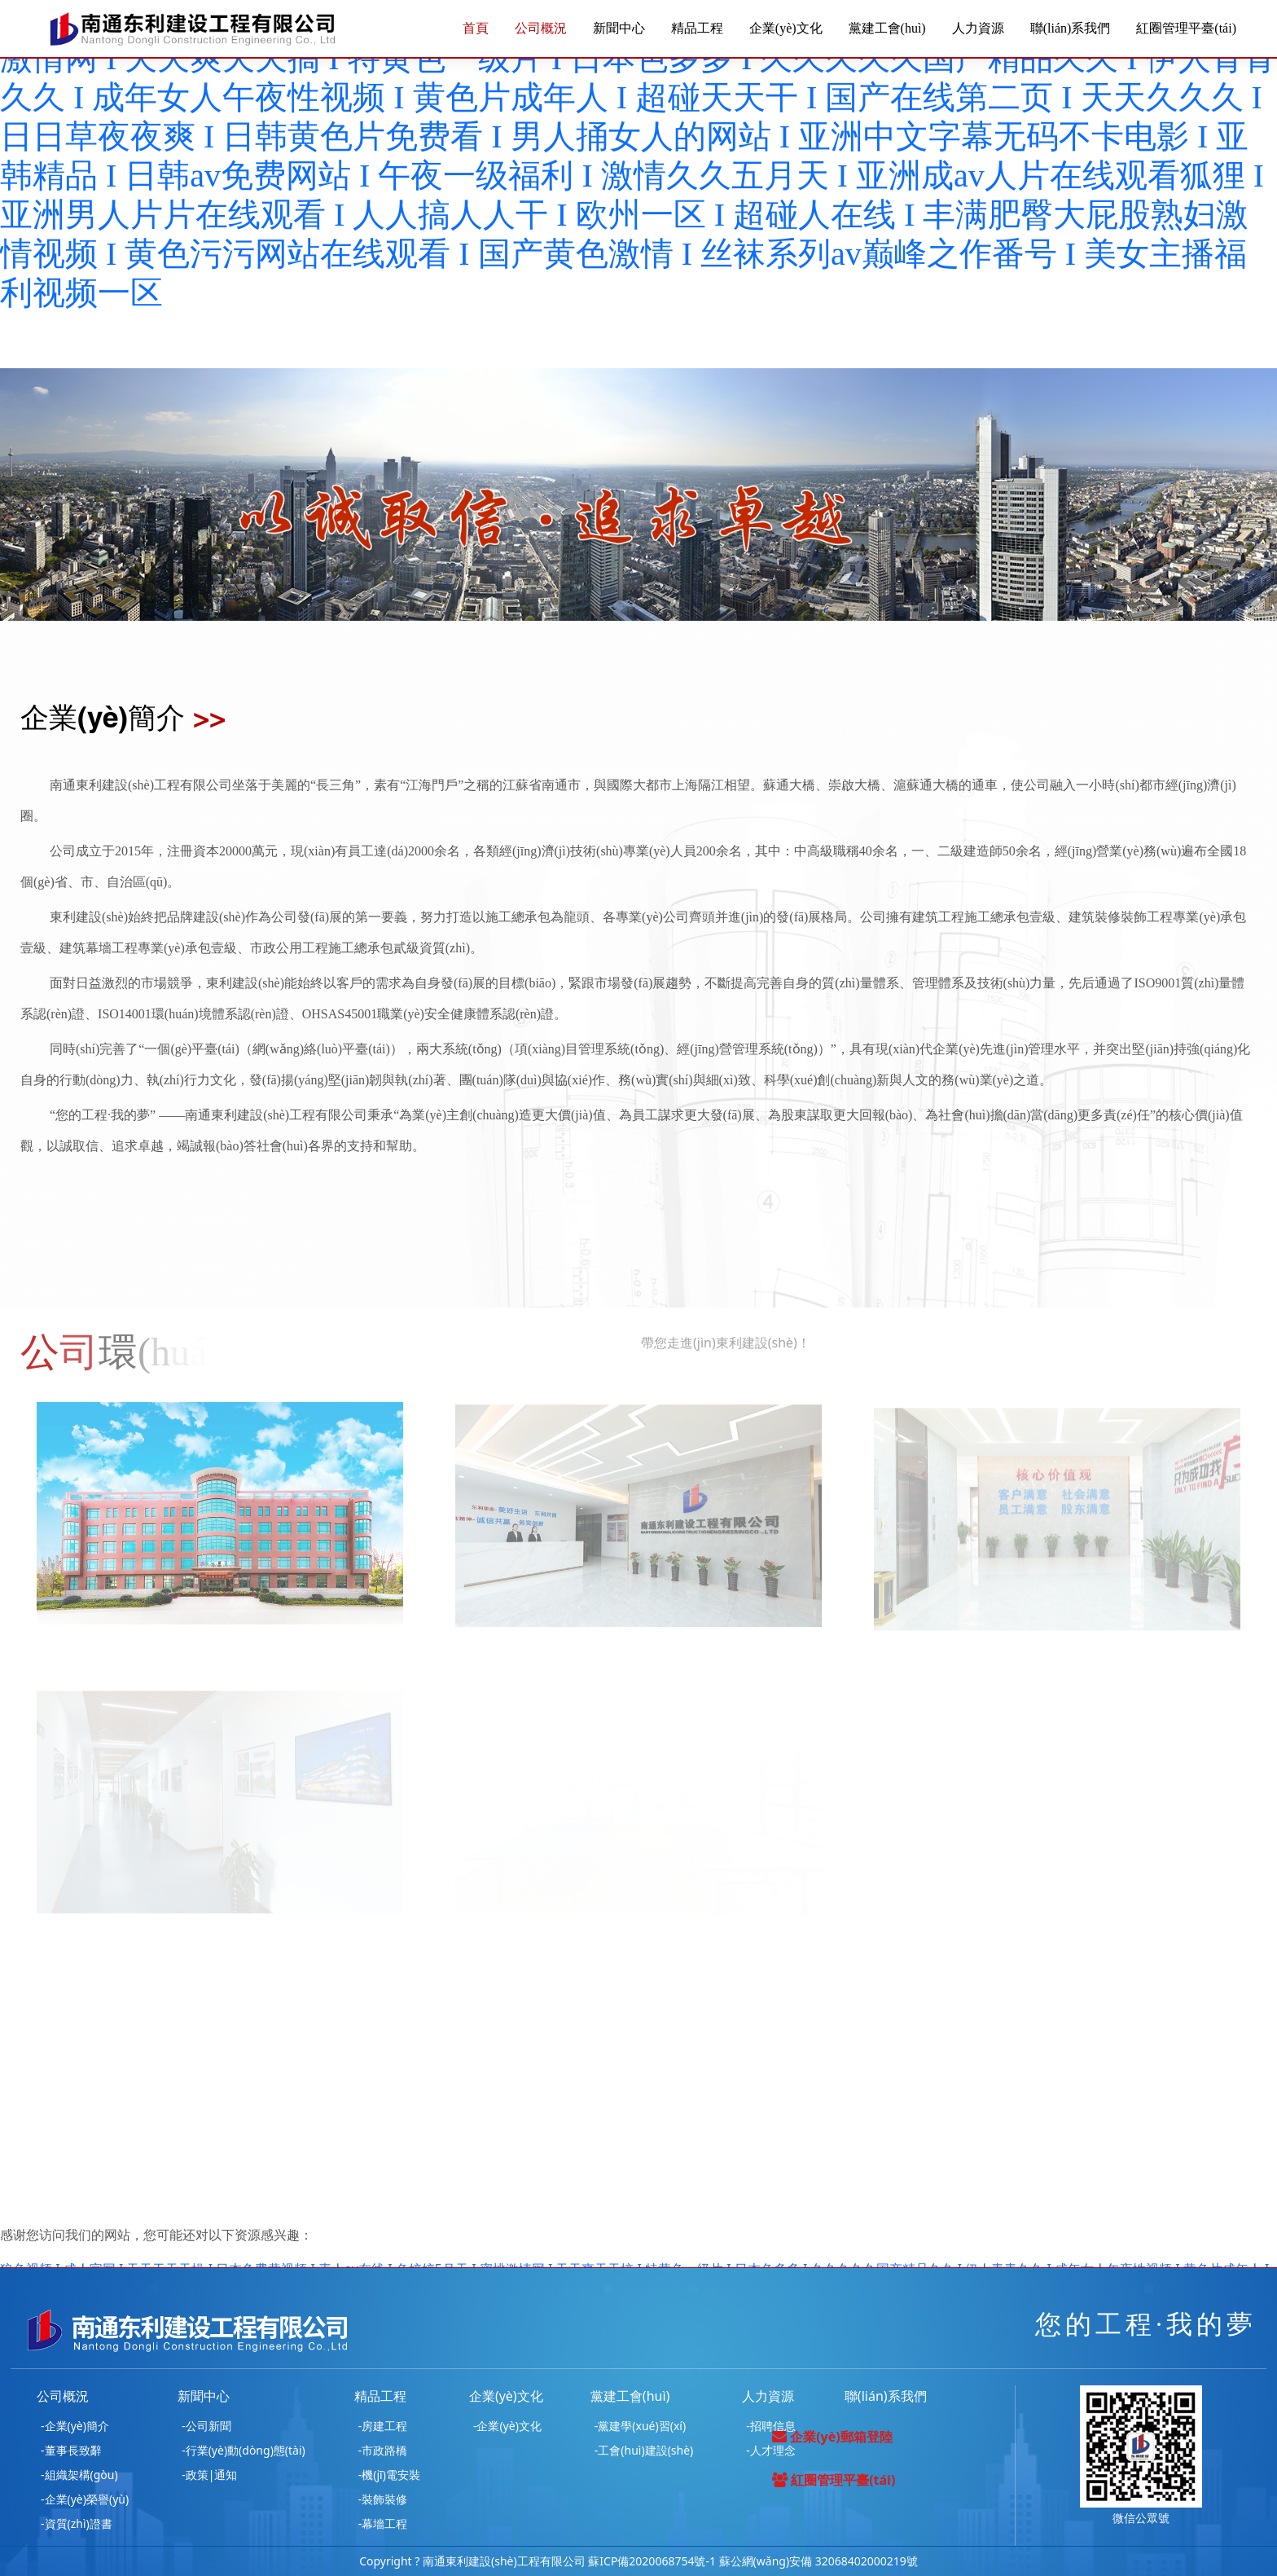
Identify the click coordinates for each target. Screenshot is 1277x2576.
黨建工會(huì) (887, 28)
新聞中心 (619, 28)
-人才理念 (771, 2450)
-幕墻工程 (383, 2523)
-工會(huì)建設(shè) (644, 2450)
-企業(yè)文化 (507, 2425)
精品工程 (697, 28)
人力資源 (978, 28)
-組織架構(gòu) (79, 2474)
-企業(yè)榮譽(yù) (85, 2499)
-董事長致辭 (71, 2450)
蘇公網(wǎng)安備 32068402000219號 (818, 2561)
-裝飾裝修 (383, 2499)
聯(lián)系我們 (1070, 28)
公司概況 (541, 28)
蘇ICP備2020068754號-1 (652, 2561)
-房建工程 (383, 2425)
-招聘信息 (771, 2425)
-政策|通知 (209, 2474)
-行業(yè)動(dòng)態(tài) (243, 2450)
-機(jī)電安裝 (389, 2474)
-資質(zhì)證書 (76, 2523)
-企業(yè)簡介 (75, 2425)
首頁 (476, 28)
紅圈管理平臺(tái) (1186, 28)
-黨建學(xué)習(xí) (640, 2425)
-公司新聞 (206, 2425)
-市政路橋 (383, 2450)
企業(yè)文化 (786, 28)
